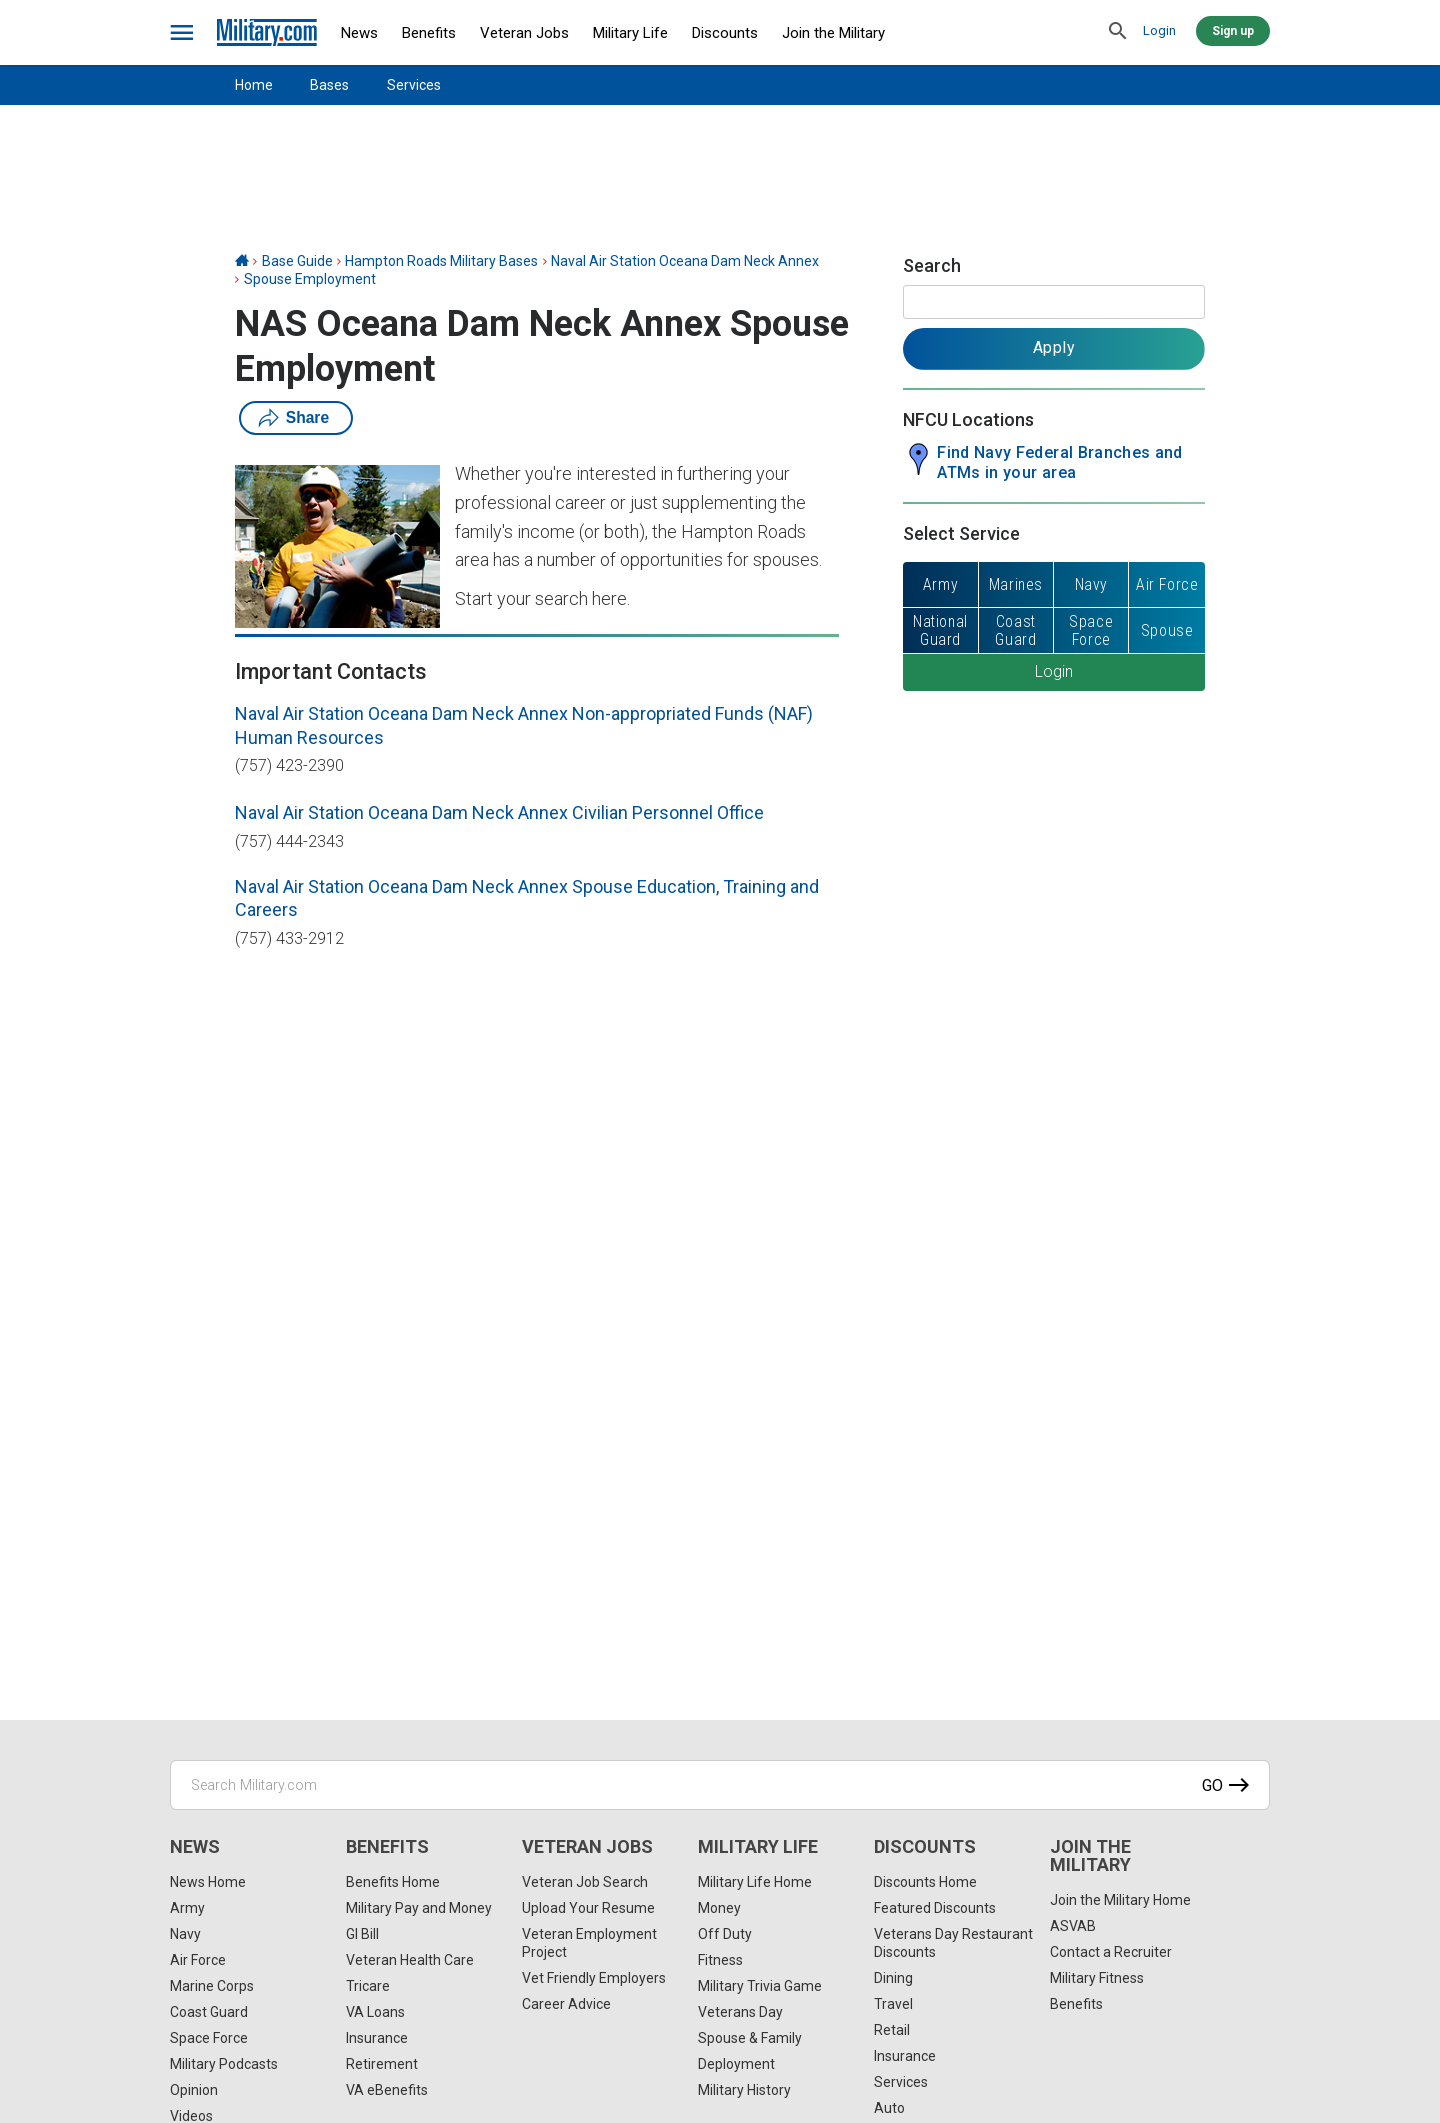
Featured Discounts (935, 1908)
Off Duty (725, 1934)
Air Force (198, 1960)
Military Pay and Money (419, 1908)
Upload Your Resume (588, 1908)
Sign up (1233, 31)
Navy (185, 1934)
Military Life (630, 33)
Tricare (368, 1986)
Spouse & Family (750, 2038)
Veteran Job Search (585, 1882)
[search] (1118, 32)
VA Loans (375, 2012)
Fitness (720, 1960)
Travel (893, 2004)
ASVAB (1073, 1926)
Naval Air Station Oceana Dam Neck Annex (685, 261)
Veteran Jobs (524, 33)
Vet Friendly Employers (594, 1978)
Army (187, 1908)
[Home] (242, 261)
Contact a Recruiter (1111, 1952)
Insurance (377, 2038)
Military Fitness (1097, 1978)
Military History (744, 2090)
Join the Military (833, 33)
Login (1159, 30)
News (359, 33)
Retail (892, 2030)
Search (932, 265)
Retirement (382, 2064)
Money (719, 1908)
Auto (889, 2108)
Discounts (725, 33)
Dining (893, 1978)
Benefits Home (393, 1882)
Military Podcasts (224, 2064)
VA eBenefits (387, 2090)
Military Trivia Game (760, 1986)
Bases (329, 85)
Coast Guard (209, 2012)
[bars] (182, 33)
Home (254, 85)
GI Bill (362, 1934)
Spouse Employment (310, 279)
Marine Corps (212, 1986)
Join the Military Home (1120, 1900)
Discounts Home (925, 1882)
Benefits (429, 33)
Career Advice (566, 2004)
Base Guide (297, 261)
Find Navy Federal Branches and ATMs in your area (1060, 462)
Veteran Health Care (410, 1960)
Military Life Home (755, 1882)
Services (414, 85)
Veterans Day (740, 2012)
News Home (208, 1882)
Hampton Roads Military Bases (441, 261)
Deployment (736, 2064)
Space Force (209, 2038)
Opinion (194, 2090)
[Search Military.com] (720, 1785)
